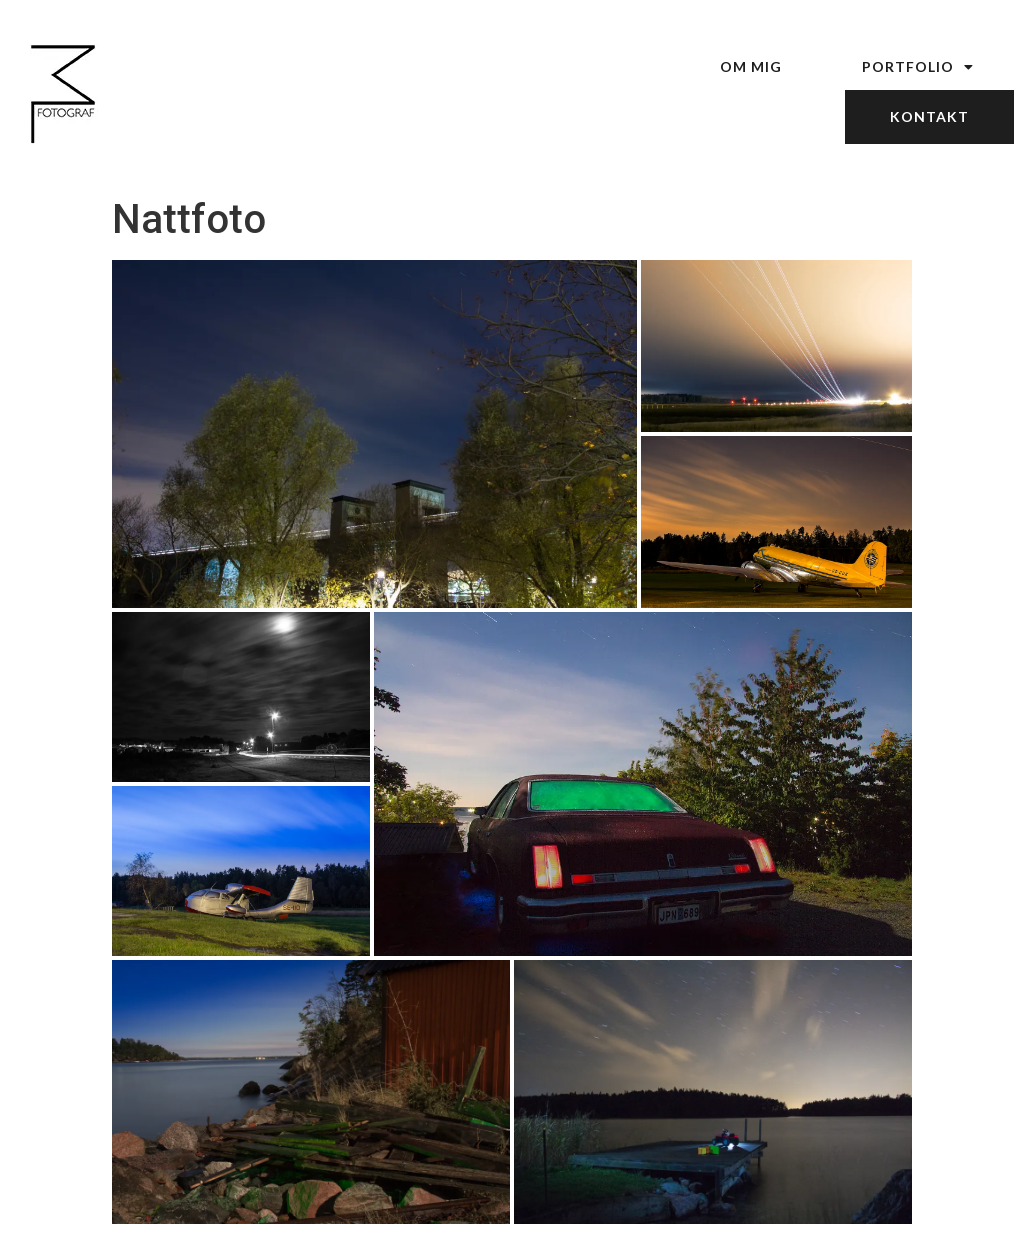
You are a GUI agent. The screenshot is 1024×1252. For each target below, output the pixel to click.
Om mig (751, 66)
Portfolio (918, 67)
